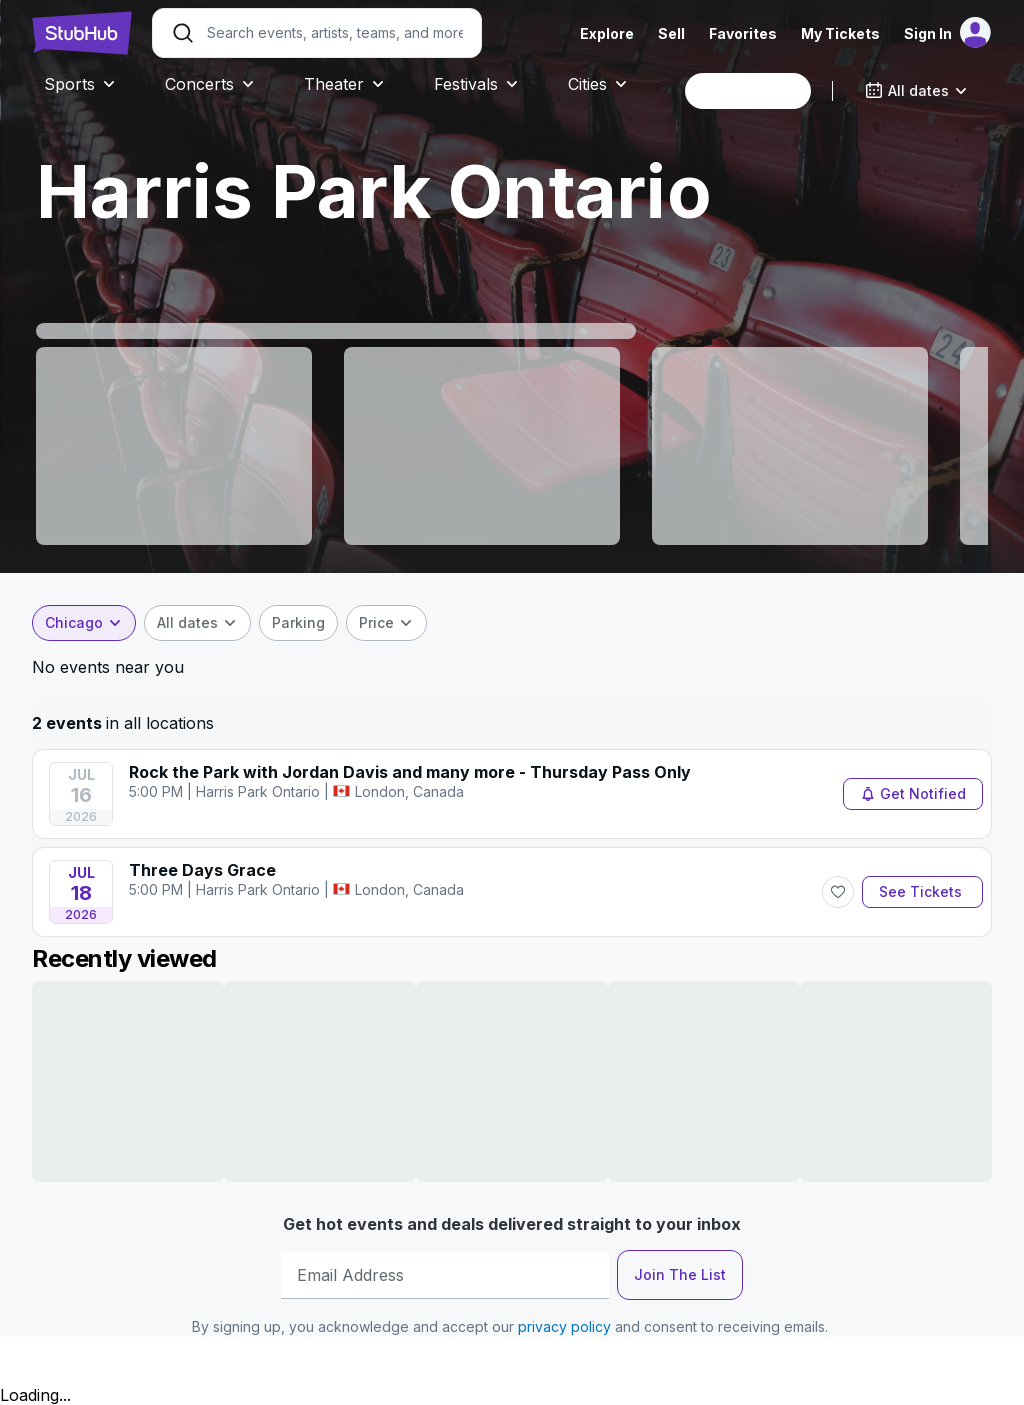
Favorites (743, 33)
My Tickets (840, 33)
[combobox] (748, 91)
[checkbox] (298, 623)
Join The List (680, 1274)
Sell (671, 33)
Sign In (928, 33)
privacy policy (564, 1326)
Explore (607, 33)
